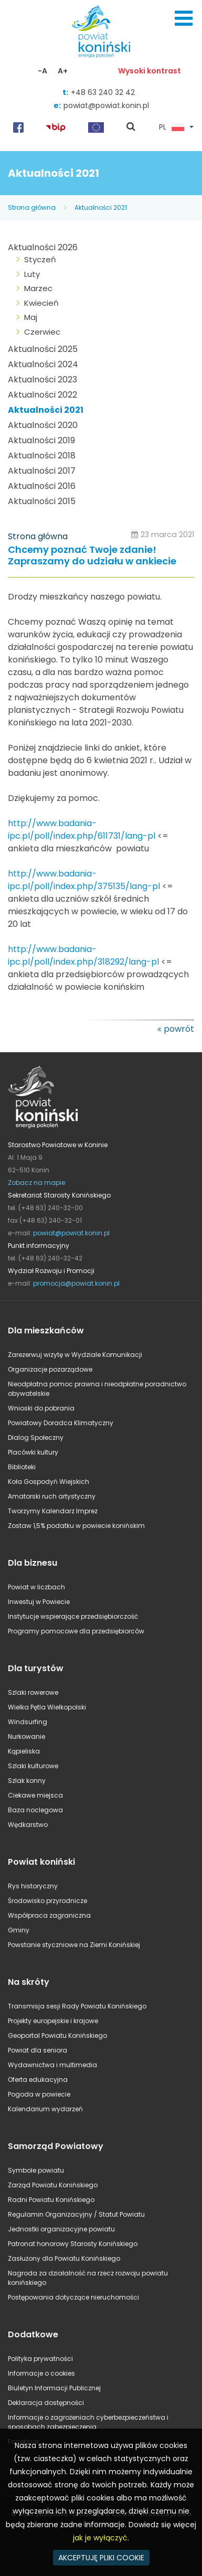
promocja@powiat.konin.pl (76, 1283)
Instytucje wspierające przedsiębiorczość (73, 1616)
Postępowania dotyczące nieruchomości (73, 2297)
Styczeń (40, 259)
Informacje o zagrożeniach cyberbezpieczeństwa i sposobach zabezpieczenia (88, 2422)
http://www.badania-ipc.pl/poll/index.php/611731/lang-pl (81, 829)
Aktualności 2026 (43, 247)
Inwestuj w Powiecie (39, 1601)
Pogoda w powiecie (39, 2094)
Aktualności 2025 (43, 349)
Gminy (18, 1930)
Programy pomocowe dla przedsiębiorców (76, 1631)
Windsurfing (27, 1721)
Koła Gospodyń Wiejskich (48, 1481)
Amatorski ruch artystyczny (51, 1496)
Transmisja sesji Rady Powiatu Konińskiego (77, 2006)
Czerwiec (42, 331)
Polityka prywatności (40, 2358)
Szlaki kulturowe (33, 1765)
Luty (32, 274)
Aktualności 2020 (43, 425)
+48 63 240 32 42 (103, 92)
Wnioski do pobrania (41, 1408)
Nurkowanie (26, 1736)
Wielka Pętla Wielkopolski (47, 1707)
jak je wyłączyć (100, 2537)
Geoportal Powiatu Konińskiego (57, 2035)
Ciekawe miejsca (35, 1795)
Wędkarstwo (28, 1824)
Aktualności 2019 (41, 440)
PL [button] (171, 127)
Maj (30, 317)
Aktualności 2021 (101, 207)
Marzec (38, 288)
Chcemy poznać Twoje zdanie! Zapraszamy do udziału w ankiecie (92, 556)
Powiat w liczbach (36, 1587)
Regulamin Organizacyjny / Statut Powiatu (76, 2214)
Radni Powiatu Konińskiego (51, 2199)
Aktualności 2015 (42, 501)
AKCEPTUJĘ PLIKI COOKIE (101, 2557)
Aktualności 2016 (42, 486)
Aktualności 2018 (42, 456)
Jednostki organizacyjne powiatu (61, 2229)
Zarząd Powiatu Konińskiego (53, 2184)
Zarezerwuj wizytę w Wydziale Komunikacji (75, 1354)
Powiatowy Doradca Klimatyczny (60, 1422)
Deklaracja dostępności (46, 2402)
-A (42, 71)
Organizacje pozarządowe (50, 1369)
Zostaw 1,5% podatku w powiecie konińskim (76, 1525)
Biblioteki (22, 1466)
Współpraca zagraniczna (49, 1915)
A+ (63, 71)
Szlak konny (27, 1780)
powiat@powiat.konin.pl (106, 105)
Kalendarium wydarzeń (45, 2108)
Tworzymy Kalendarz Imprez (53, 1510)
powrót (179, 1029)
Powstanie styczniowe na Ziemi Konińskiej (74, 1944)
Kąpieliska (24, 1751)
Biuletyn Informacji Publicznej (54, 2387)
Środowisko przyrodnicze (47, 1900)
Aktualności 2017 (42, 471)
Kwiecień (41, 302)
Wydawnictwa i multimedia (52, 2064)
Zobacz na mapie (36, 1182)
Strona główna (32, 207)
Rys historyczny (33, 1886)
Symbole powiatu (36, 2170)
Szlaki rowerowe (33, 1692)
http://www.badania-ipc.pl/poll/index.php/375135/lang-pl (84, 880)
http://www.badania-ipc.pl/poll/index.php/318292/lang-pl (83, 955)
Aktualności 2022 (42, 395)
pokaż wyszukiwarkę (131, 127)
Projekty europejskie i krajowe (53, 2020)
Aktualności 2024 (43, 364)
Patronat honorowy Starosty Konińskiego (72, 2243)
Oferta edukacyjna (38, 2079)
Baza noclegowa (35, 1809)
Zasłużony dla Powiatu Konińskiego (64, 2258)
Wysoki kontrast (149, 71)
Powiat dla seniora (37, 2050)
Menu (183, 18)
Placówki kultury (33, 1452)
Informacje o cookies (41, 2373)
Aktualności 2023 (42, 379)
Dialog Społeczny (35, 1437)
